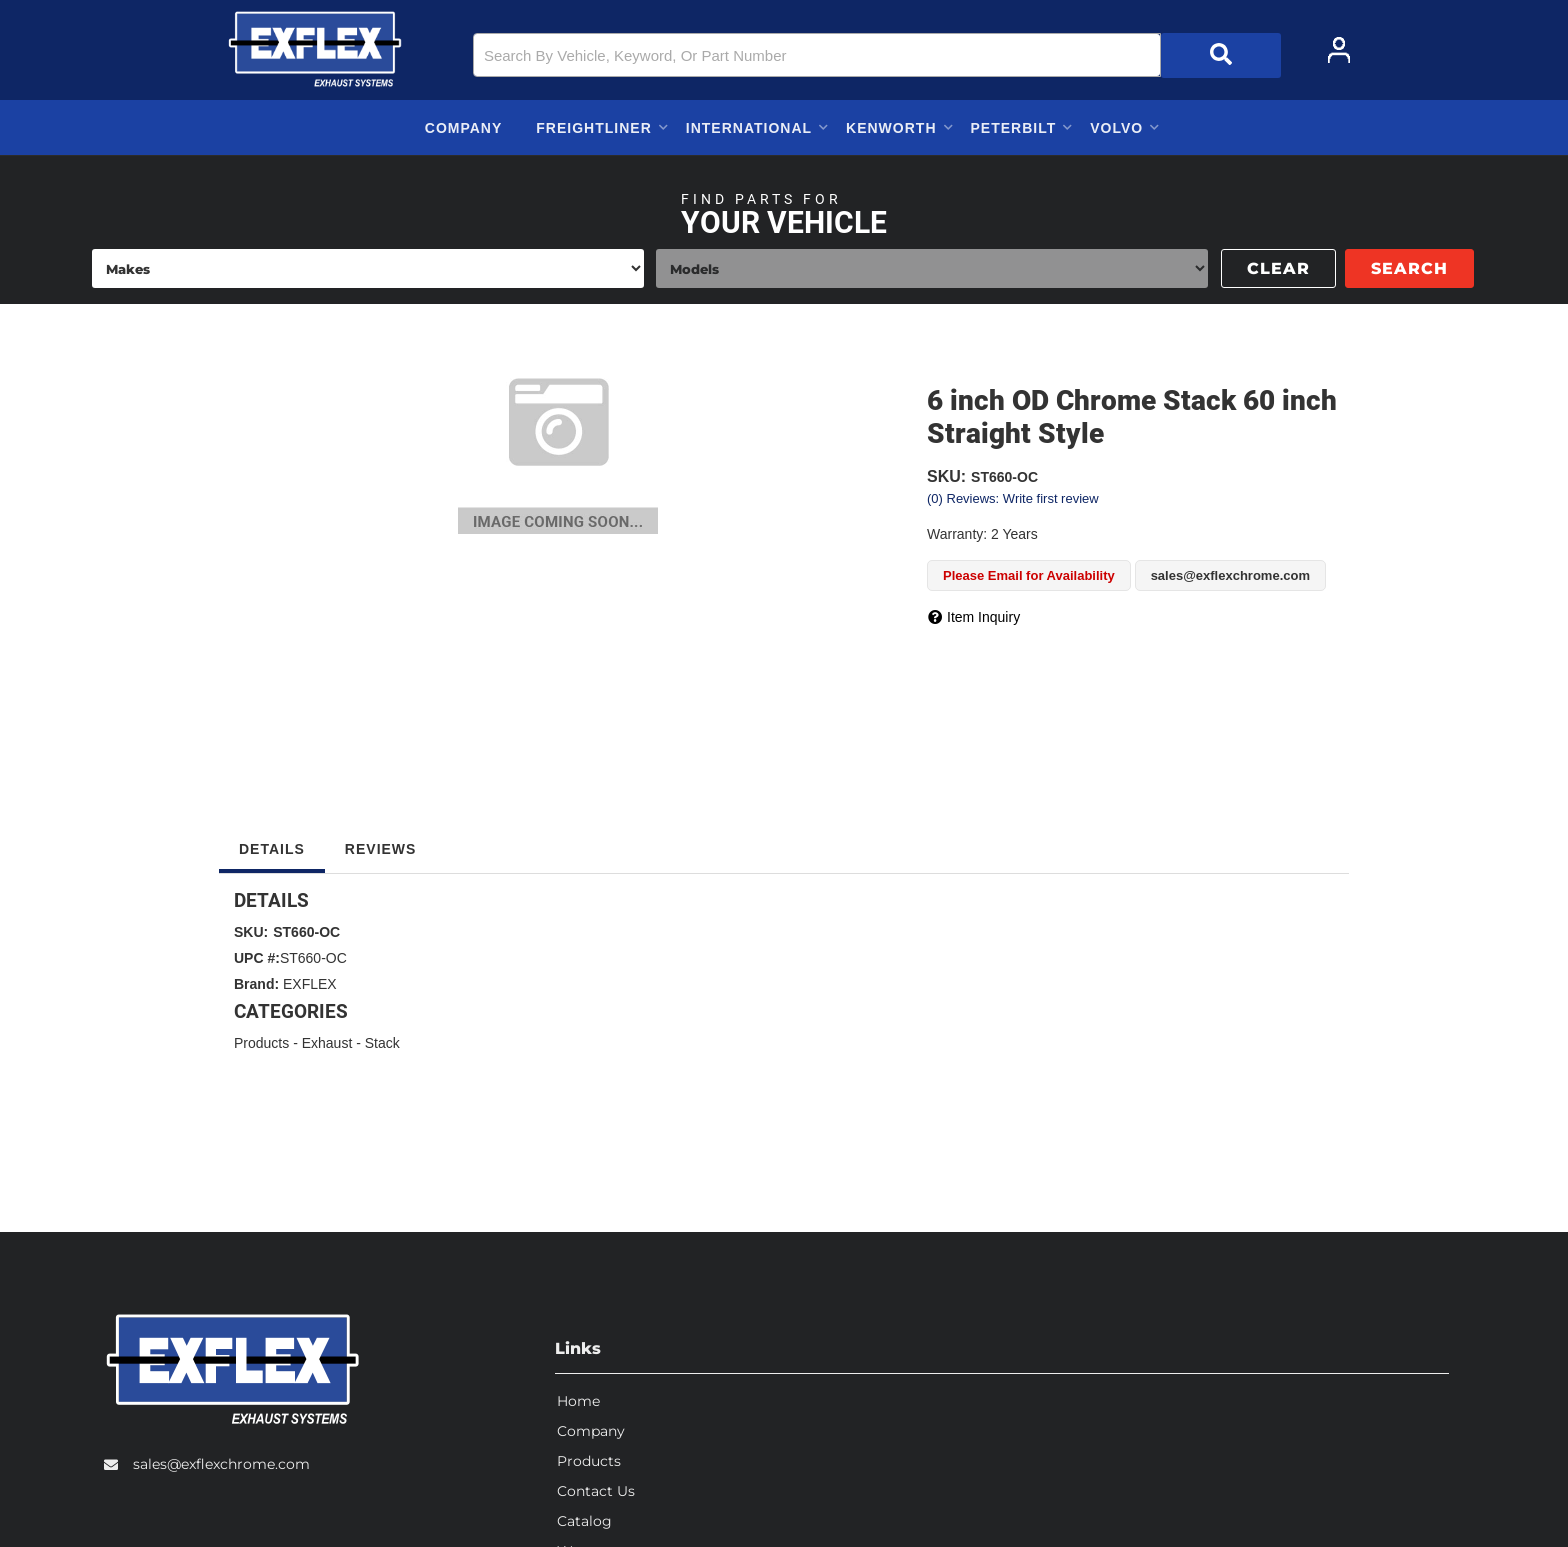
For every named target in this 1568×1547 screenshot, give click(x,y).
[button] (877, 55)
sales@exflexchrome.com (221, 1460)
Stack (382, 1043)
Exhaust (327, 1043)
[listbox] (368, 268)
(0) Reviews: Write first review (1013, 498)
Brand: (256, 984)
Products (261, 1043)
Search (1409, 268)
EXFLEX (310, 984)
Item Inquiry (983, 617)
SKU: (946, 476)
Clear (1278, 268)
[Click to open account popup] (1339, 50)
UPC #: (257, 958)
